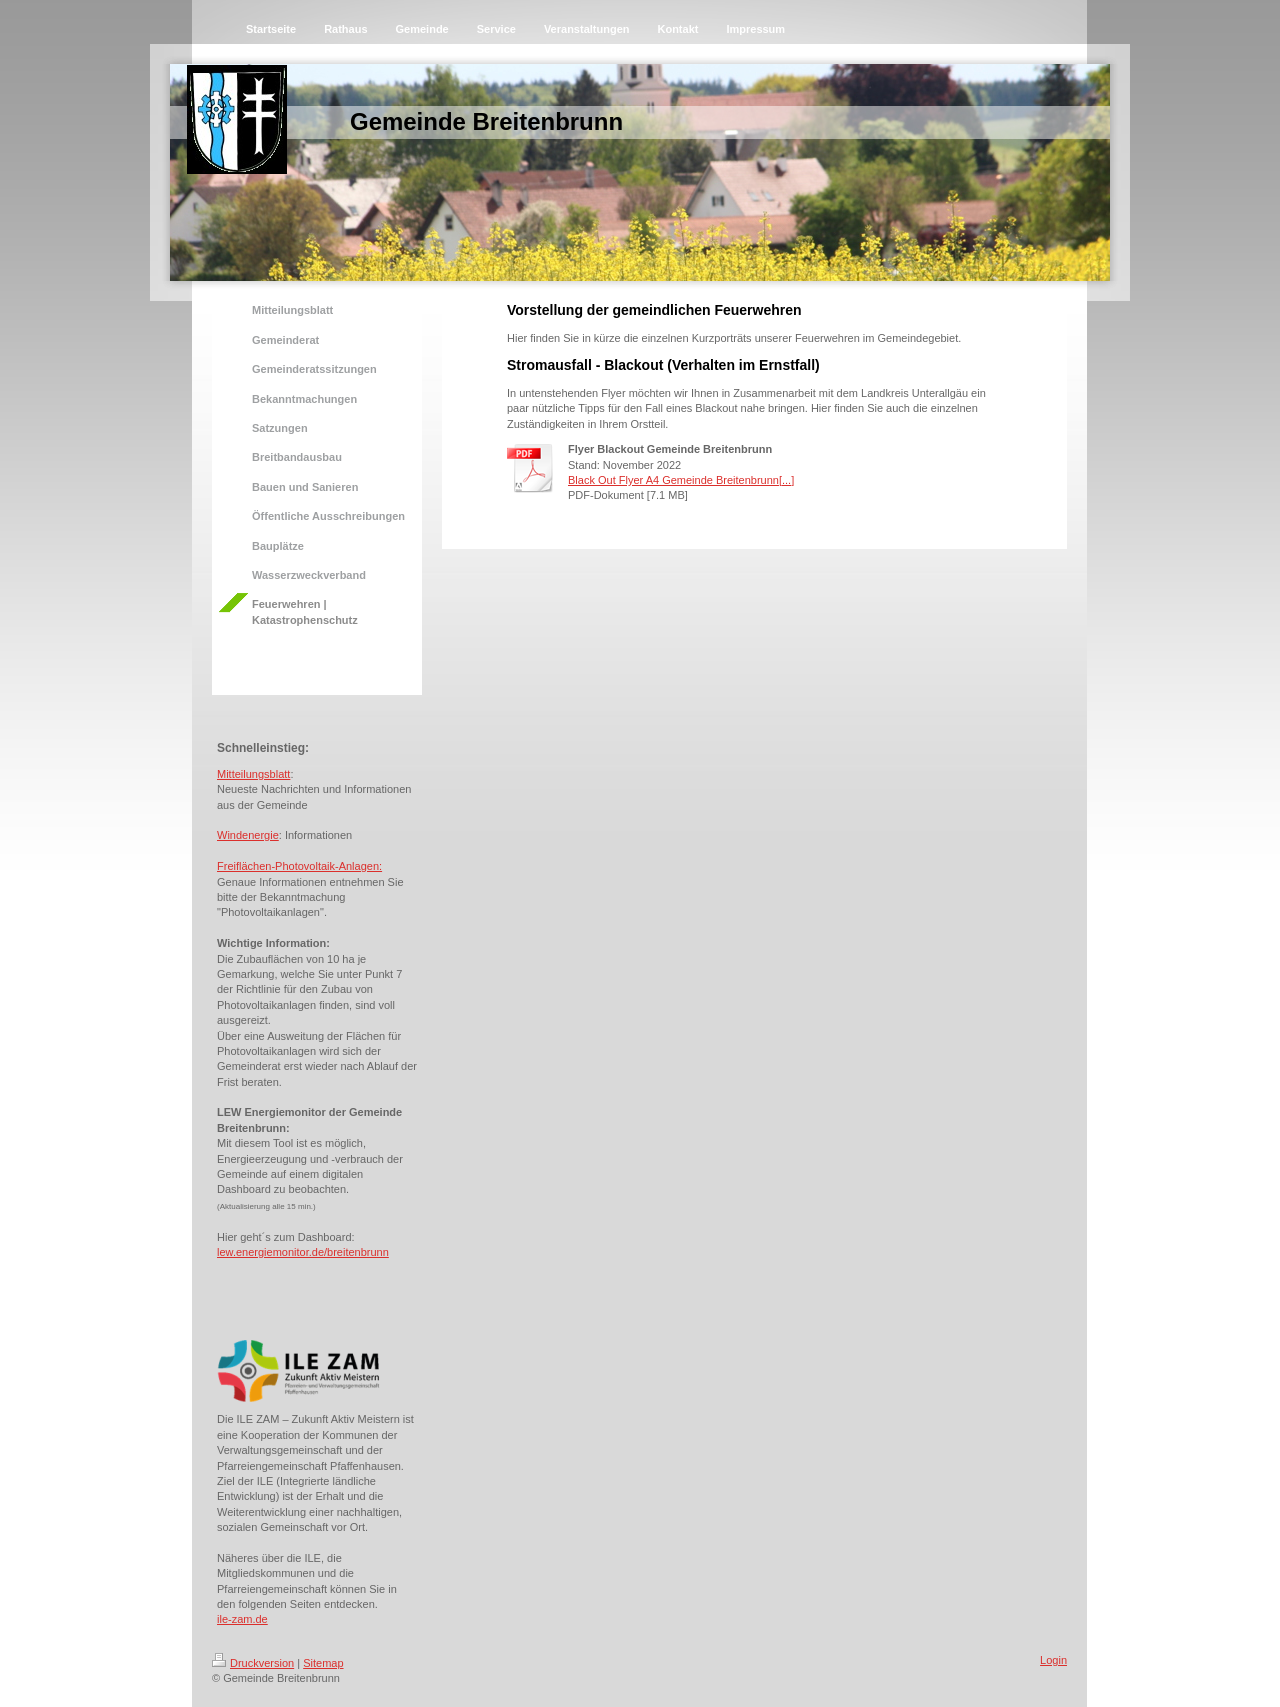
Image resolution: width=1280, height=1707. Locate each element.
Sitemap (323, 1663)
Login (1053, 1660)
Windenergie (248, 835)
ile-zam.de (242, 1619)
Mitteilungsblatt (253, 774)
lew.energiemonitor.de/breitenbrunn (303, 1252)
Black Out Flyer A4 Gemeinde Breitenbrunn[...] (681, 480)
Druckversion (253, 1663)
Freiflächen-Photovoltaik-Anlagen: (299, 866)
